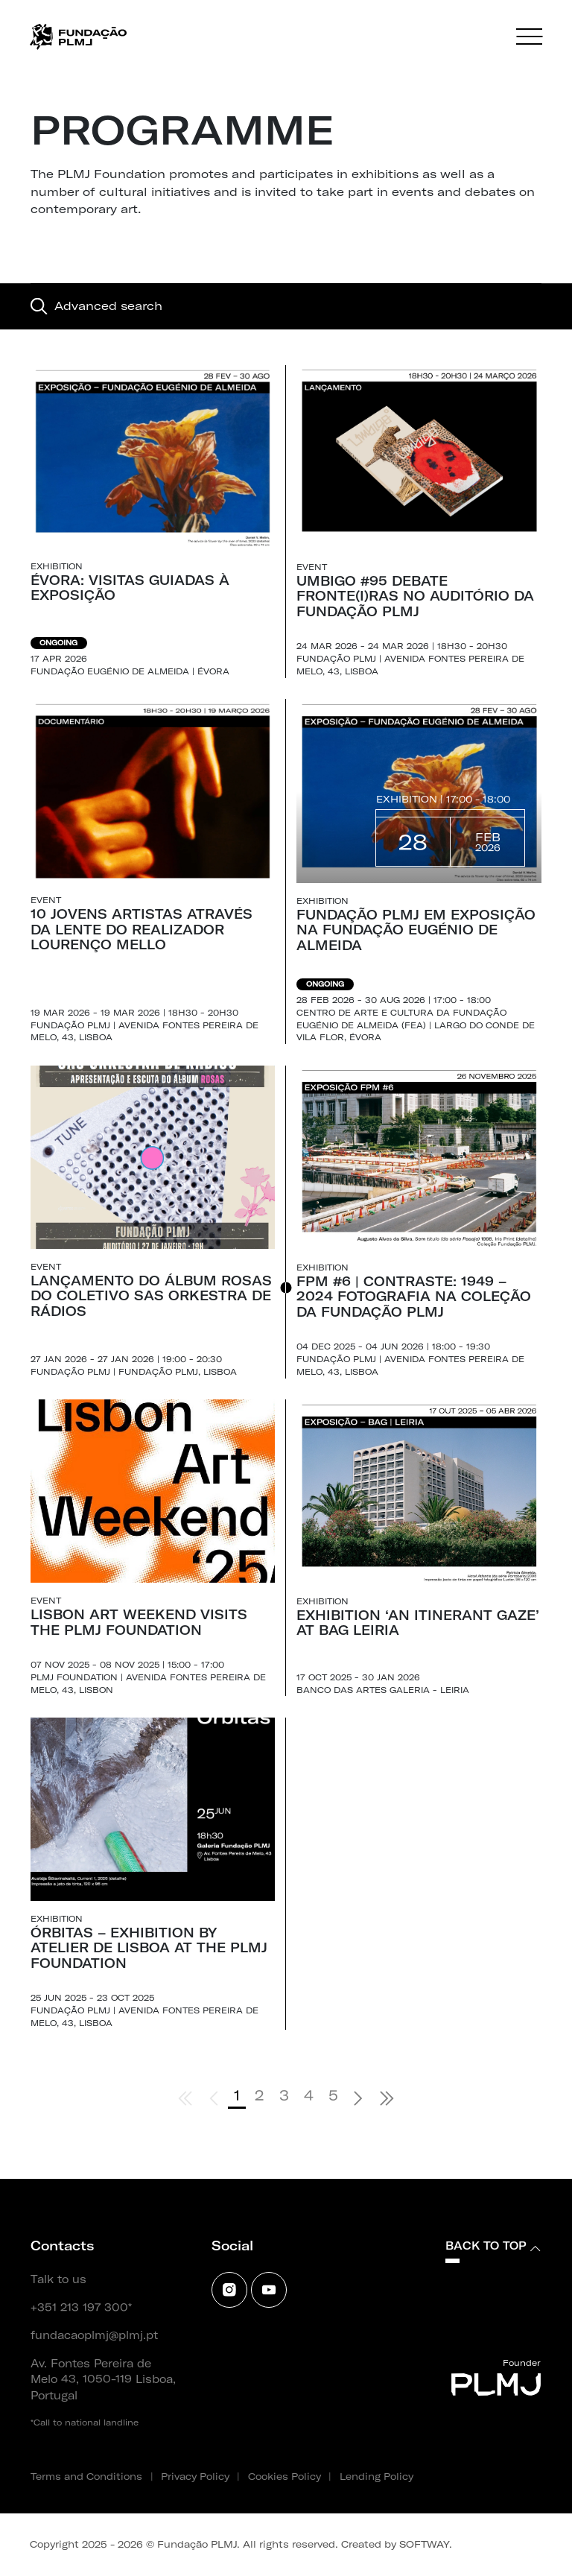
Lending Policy (376, 2476)
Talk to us (58, 2279)
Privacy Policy (195, 2476)
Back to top (493, 2246)
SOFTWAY (424, 2544)
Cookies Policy (284, 2476)
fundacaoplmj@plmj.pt (94, 2335)
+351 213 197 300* (81, 2307)
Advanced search (96, 306)
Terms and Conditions (86, 2476)
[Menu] (529, 37)
